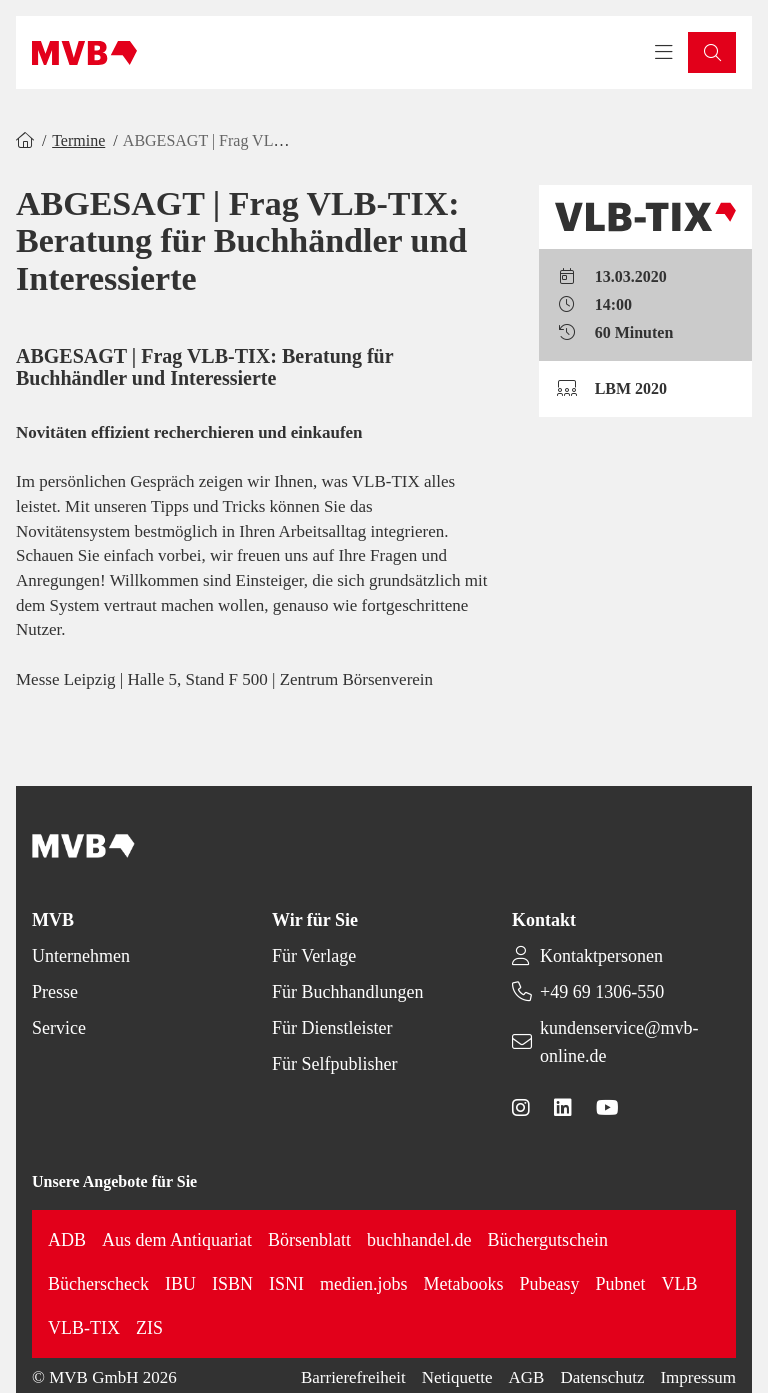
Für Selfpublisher (335, 1064)
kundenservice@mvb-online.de (619, 1042)
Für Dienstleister (332, 1028)
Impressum (698, 1377)
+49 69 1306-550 (602, 992)
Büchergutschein (547, 1240)
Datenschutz (602, 1377)
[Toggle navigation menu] (664, 53)
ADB (67, 1240)
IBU (180, 1284)
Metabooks (463, 1284)
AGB (527, 1377)
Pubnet (620, 1284)
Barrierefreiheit (353, 1377)
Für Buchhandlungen (347, 992)
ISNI (286, 1284)
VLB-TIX (84, 1328)
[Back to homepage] (84, 53)
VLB (679, 1284)
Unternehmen (81, 956)
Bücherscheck (98, 1284)
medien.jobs (364, 1284)
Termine (78, 140)
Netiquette (457, 1377)
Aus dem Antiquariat (177, 1240)
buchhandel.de (419, 1240)
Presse (55, 992)
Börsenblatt (309, 1240)
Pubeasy (549, 1284)
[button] (712, 52)
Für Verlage (314, 956)
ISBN (232, 1284)
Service (59, 1028)
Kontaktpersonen (601, 956)
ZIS (149, 1328)
